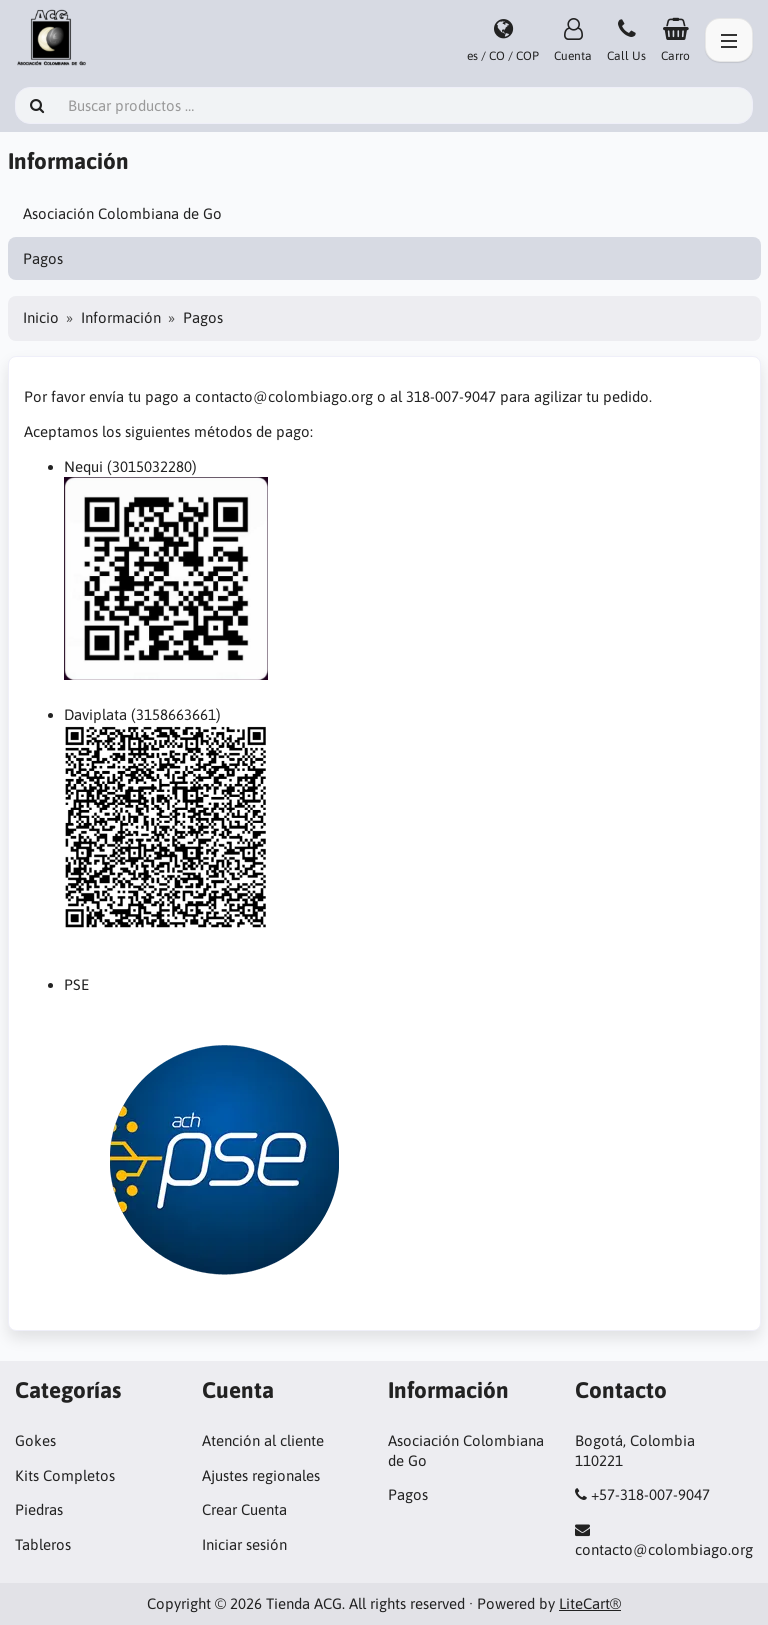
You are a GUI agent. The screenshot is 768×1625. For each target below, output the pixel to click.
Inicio (41, 317)
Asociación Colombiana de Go (122, 213)
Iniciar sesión (244, 1544)
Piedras (39, 1509)
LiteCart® (590, 1603)
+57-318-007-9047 (650, 1494)
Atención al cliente (263, 1440)
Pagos (43, 258)
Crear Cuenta (244, 1509)
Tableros (43, 1544)
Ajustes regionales (261, 1475)
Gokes (35, 1440)
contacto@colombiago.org (664, 1549)
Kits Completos (65, 1475)
